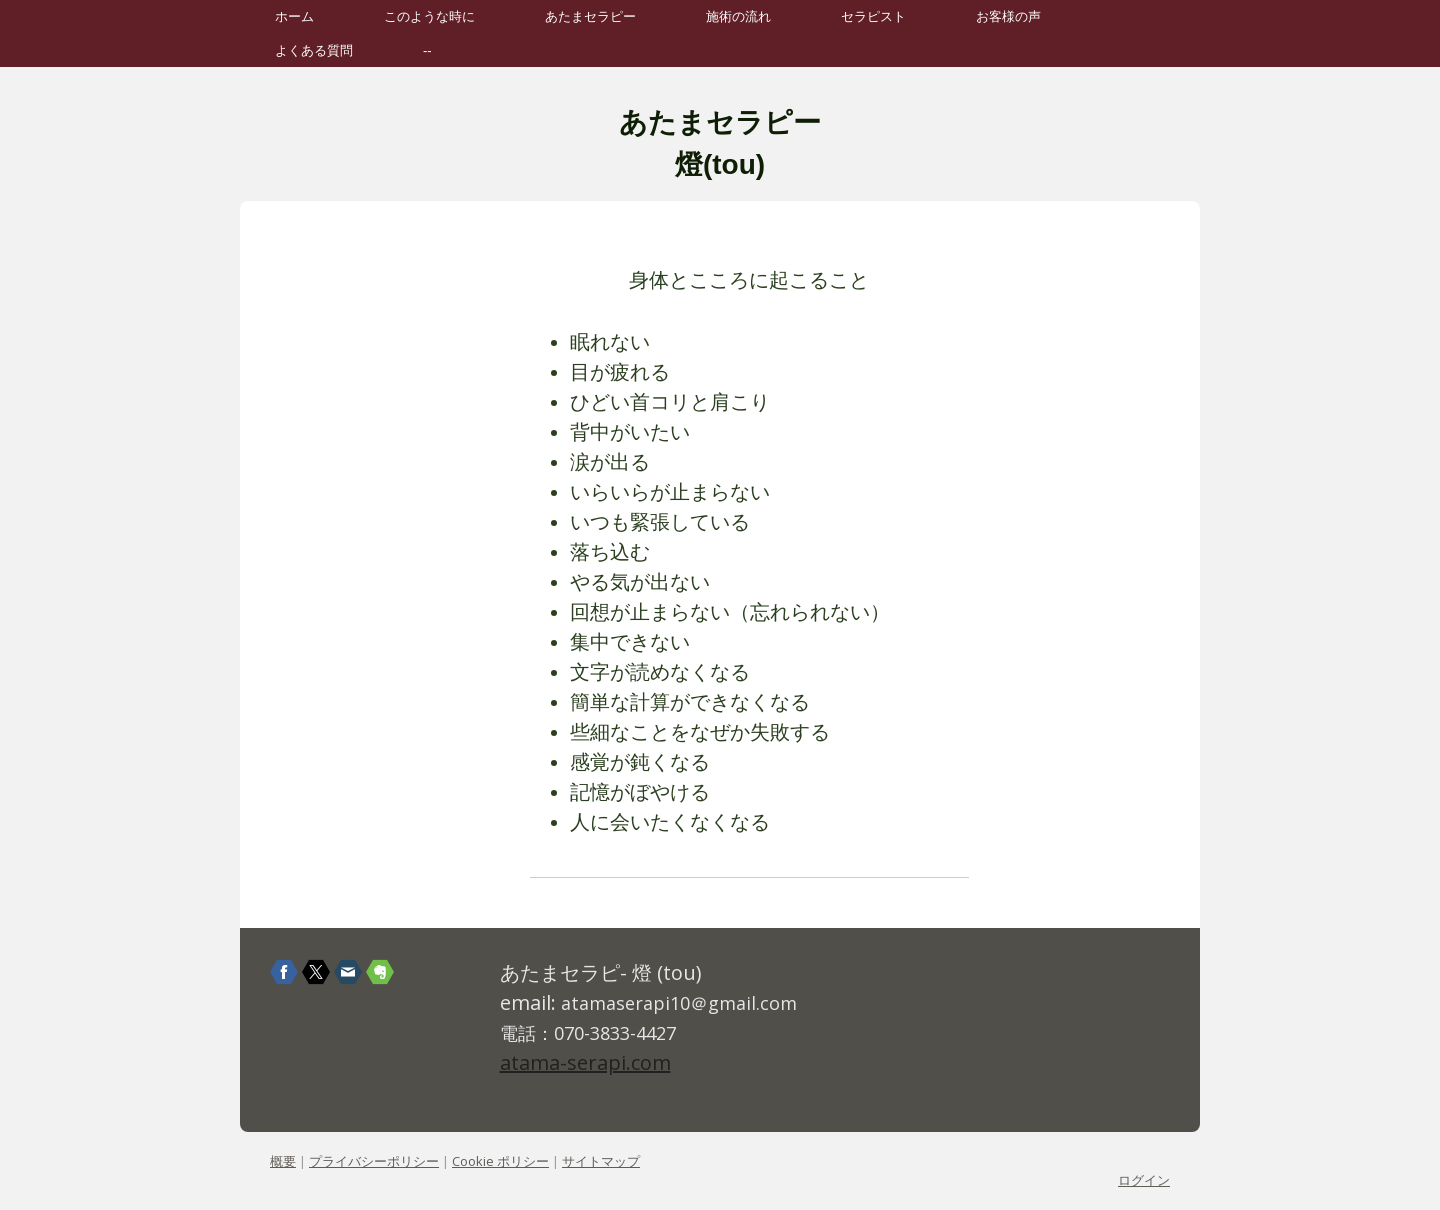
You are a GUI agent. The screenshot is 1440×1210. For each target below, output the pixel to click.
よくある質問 (314, 50)
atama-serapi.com (585, 1062)
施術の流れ (738, 16)
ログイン (1144, 1180)
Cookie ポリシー (500, 1161)
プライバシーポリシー (374, 1161)
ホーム (294, 16)
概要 (283, 1161)
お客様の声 (1008, 16)
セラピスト (873, 16)
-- (427, 50)
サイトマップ (601, 1161)
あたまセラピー (590, 16)
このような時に (429, 16)
